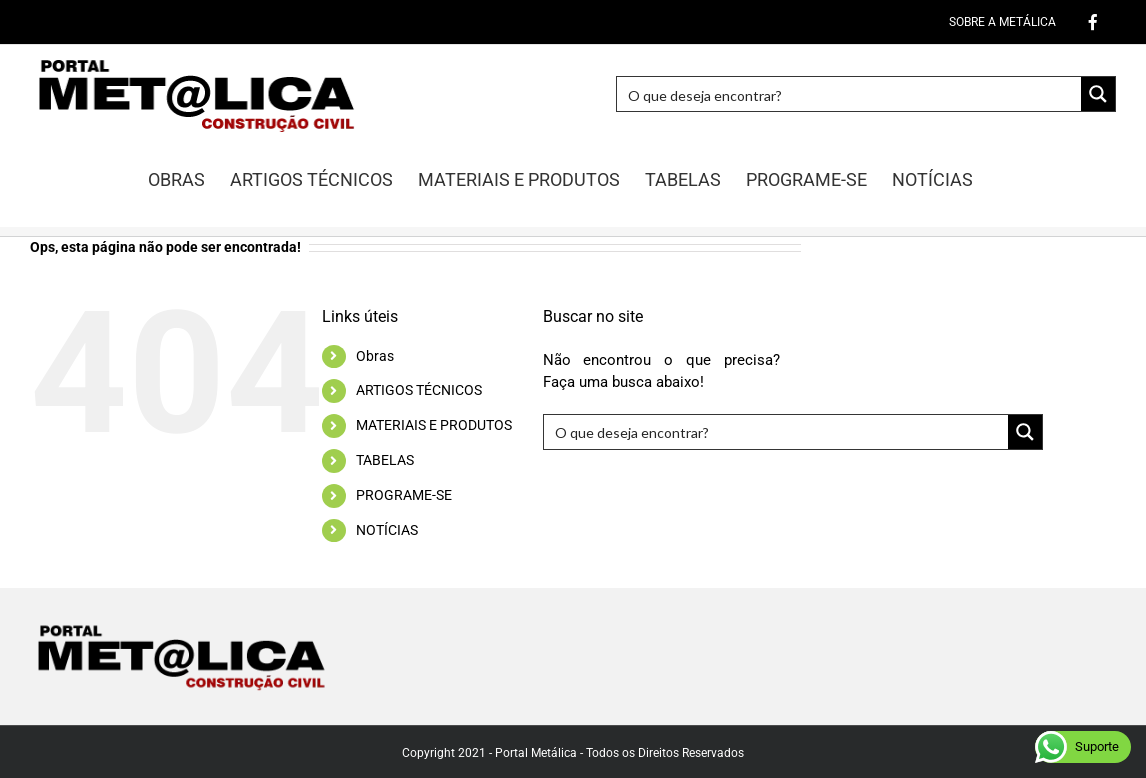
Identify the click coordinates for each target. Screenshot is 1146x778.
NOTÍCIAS (387, 530)
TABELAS (385, 460)
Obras (375, 356)
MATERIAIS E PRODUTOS (434, 425)
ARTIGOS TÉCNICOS (419, 390)
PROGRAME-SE (404, 495)
